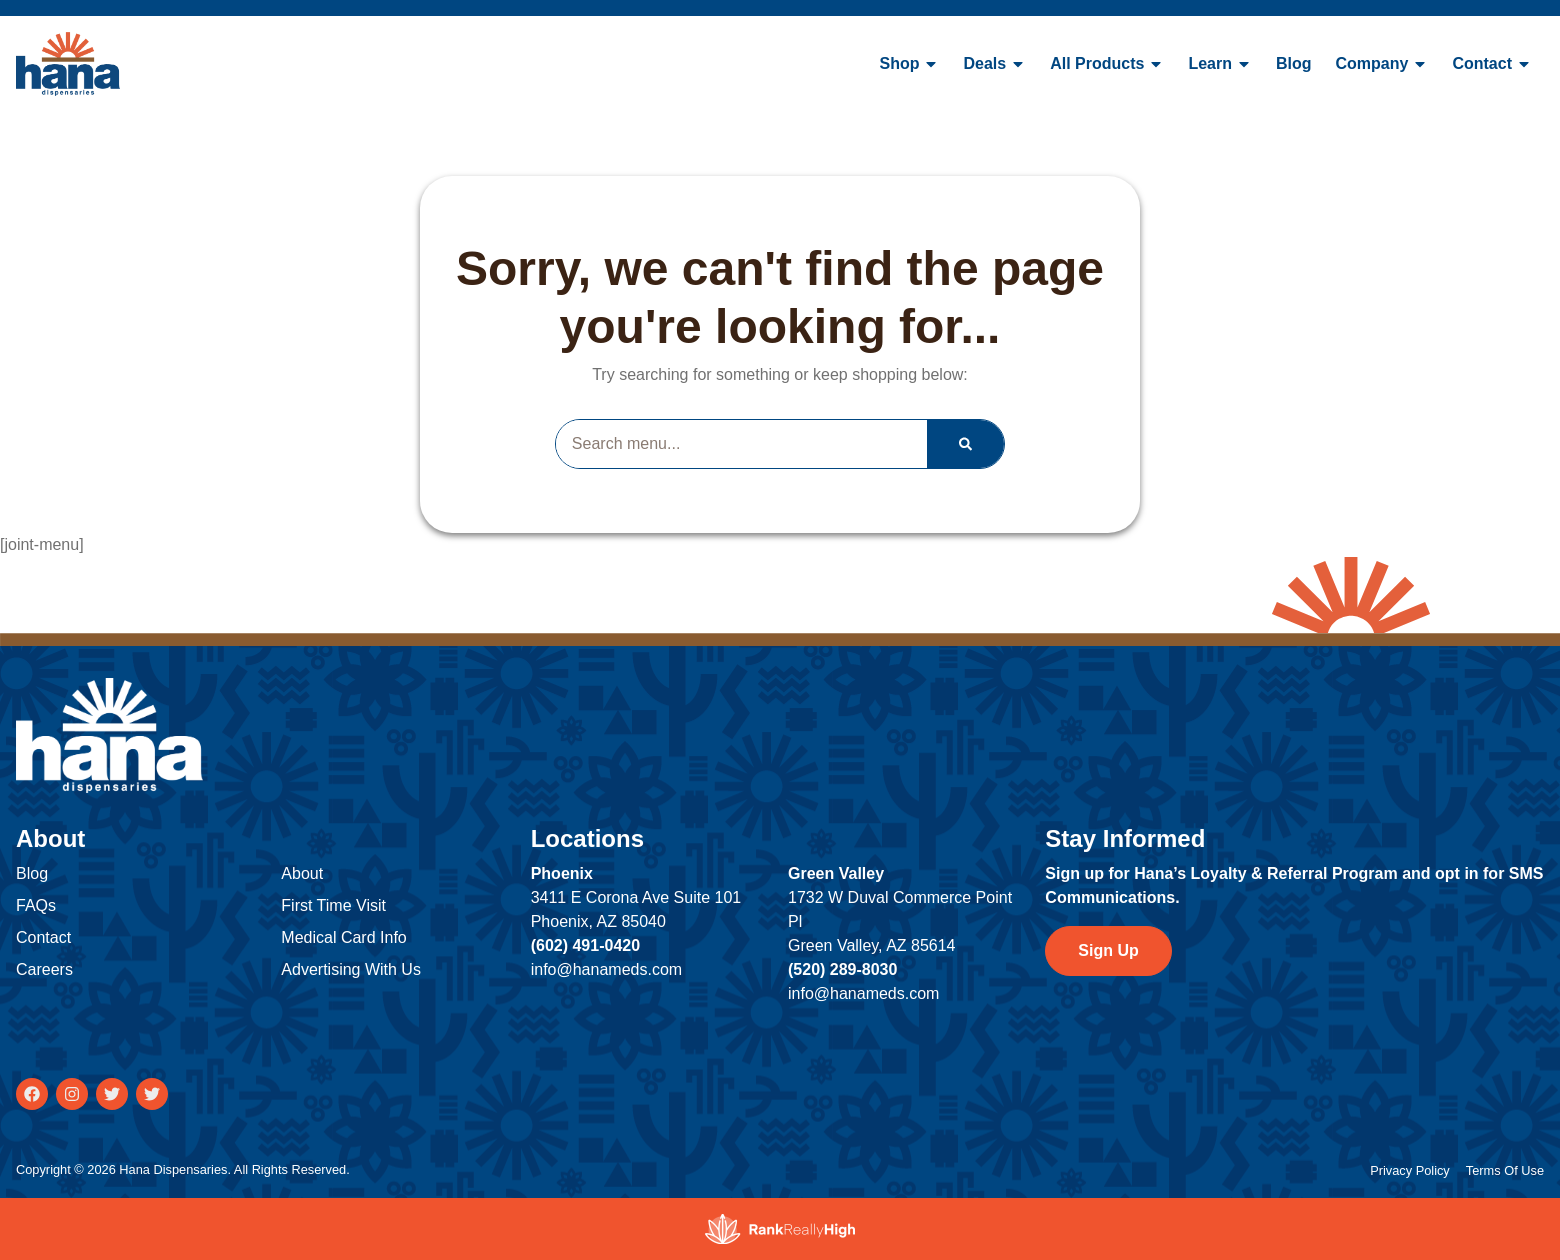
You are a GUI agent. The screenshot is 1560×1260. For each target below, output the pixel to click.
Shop (909, 64)
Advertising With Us (351, 969)
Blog (1294, 63)
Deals (994, 64)
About (302, 873)
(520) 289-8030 (842, 969)
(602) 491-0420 (585, 945)
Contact (1492, 64)
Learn (1220, 64)
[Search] (965, 444)
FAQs (36, 905)
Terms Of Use (1505, 1170)
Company (1382, 64)
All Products (1107, 64)
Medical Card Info (343, 937)
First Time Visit (333, 905)
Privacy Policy (1410, 1170)
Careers (44, 969)
